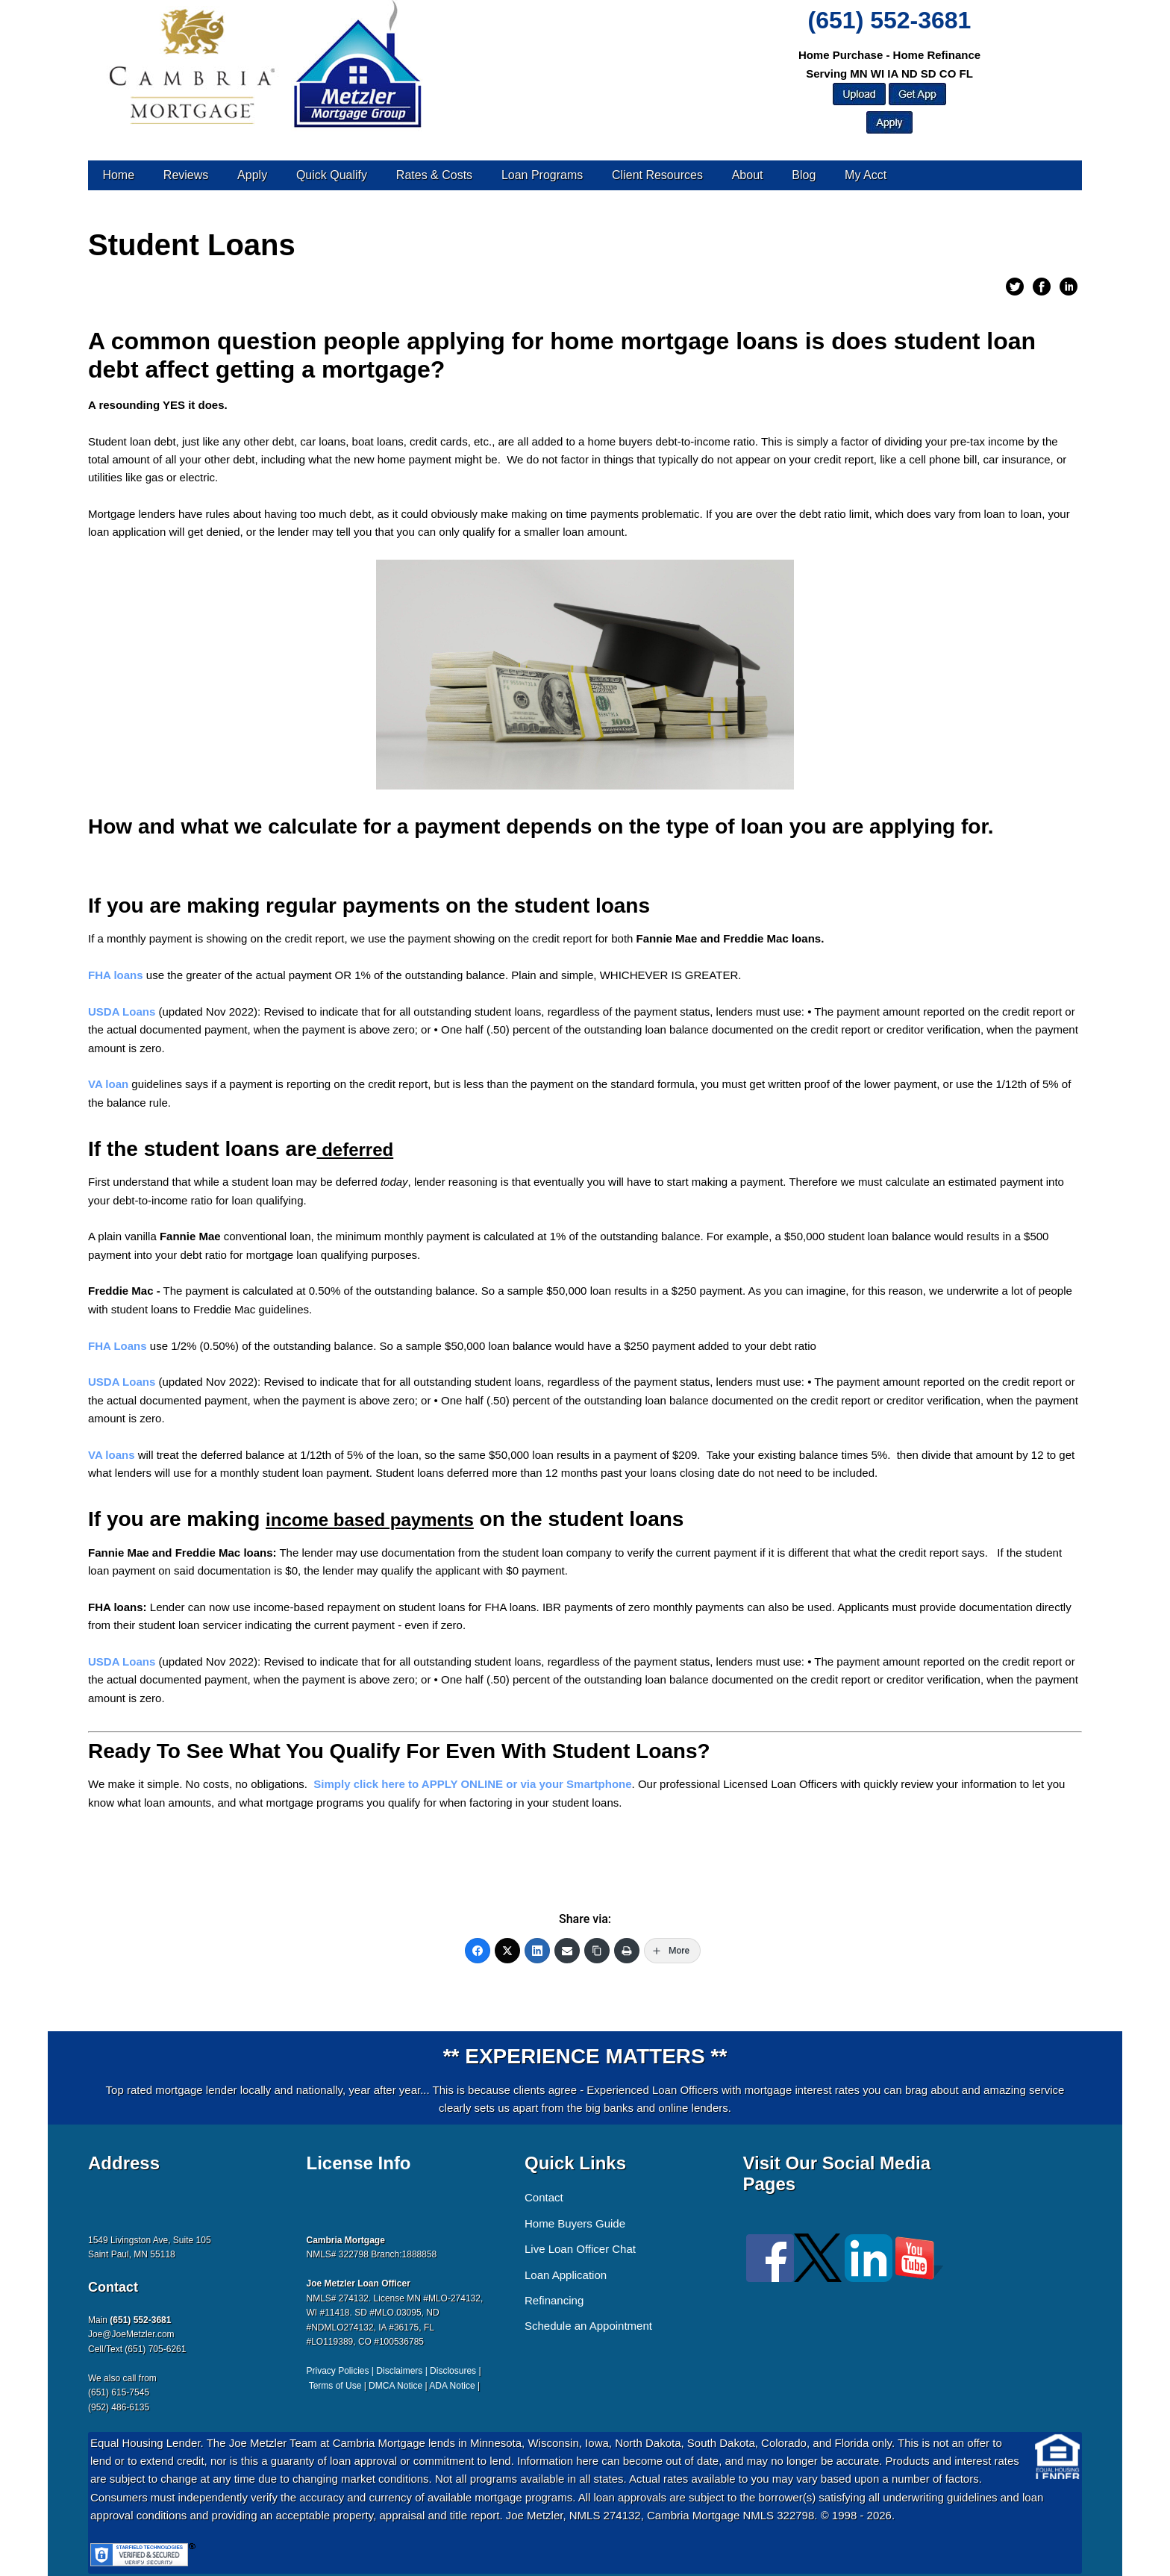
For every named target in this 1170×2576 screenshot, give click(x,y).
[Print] (626, 1950)
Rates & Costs (434, 175)
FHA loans (115, 975)
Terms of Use (335, 2385)
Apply (252, 175)
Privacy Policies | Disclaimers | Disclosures (392, 2371)
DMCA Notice (395, 2385)
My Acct (865, 175)
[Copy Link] (597, 1950)
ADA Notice (452, 2385)
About (747, 175)
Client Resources (657, 175)
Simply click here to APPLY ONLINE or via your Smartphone (472, 1784)
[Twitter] (507, 1950)
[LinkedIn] (537, 1950)
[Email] (567, 1950)
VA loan (108, 1084)
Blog (804, 175)
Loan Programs (542, 175)
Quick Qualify (331, 175)
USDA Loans (121, 1011)
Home (118, 175)
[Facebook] (477, 1950)
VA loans (111, 1454)
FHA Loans (117, 1345)
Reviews (185, 175)
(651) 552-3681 (890, 20)
